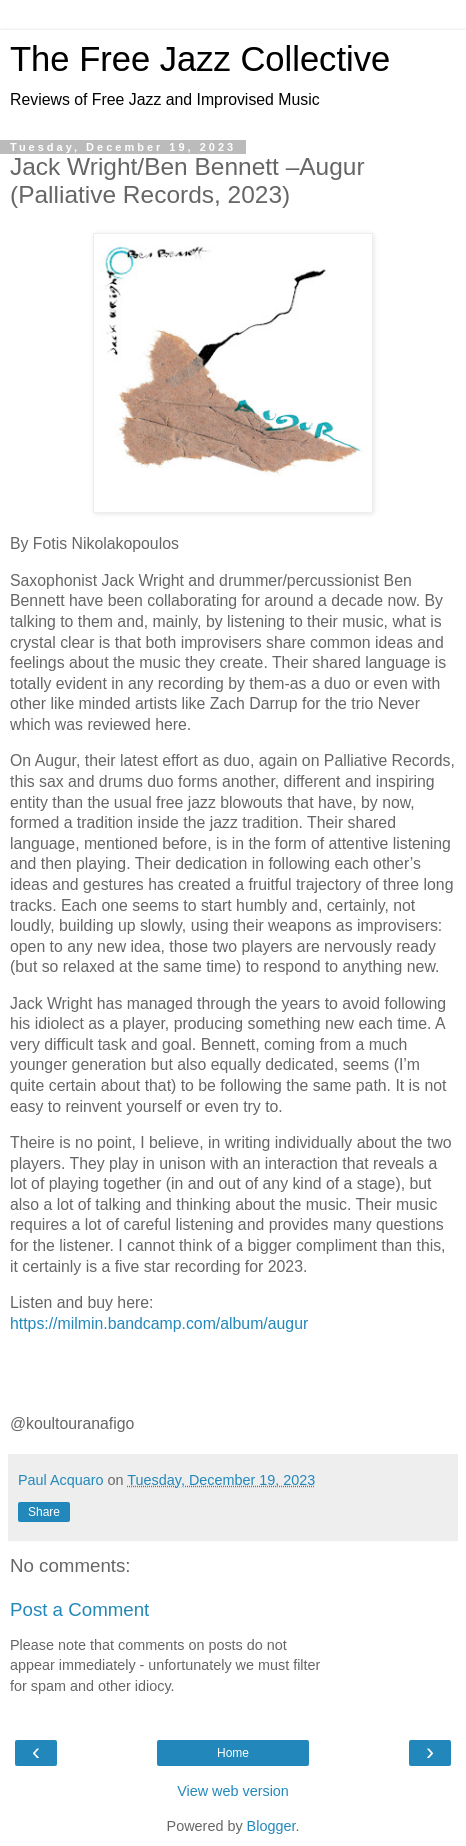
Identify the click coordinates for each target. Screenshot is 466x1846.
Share (44, 1512)
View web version (233, 1791)
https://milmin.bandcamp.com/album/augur (159, 1323)
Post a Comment (79, 1609)
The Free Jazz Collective (200, 59)
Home (233, 1753)
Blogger (271, 1826)
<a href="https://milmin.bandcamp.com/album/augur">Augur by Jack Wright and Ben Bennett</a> (233, 1371)
